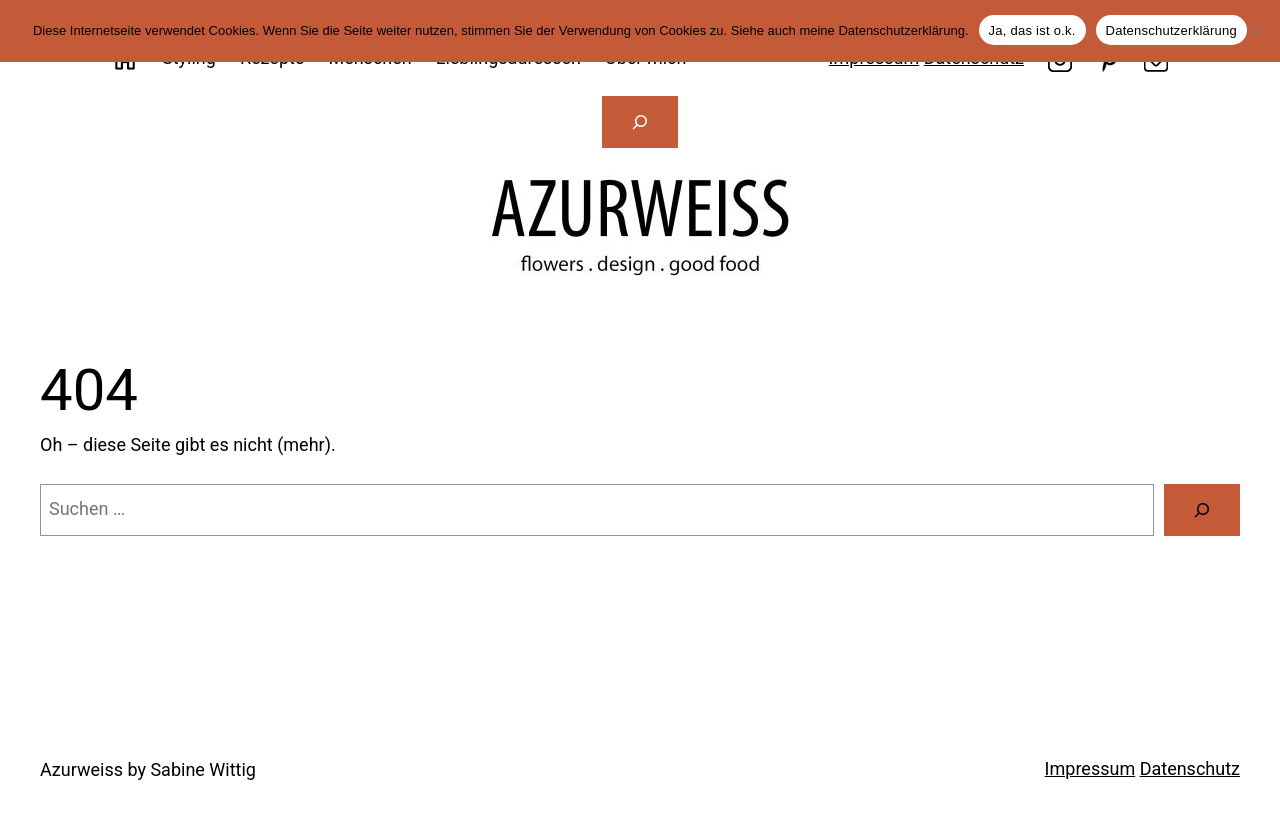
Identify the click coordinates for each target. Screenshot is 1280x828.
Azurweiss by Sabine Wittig (148, 769)
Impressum (1090, 768)
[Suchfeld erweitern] (640, 122)
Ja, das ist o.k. (1032, 30)
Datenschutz (1190, 768)
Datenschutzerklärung (1171, 30)
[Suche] (1202, 510)
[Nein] (1255, 31)
